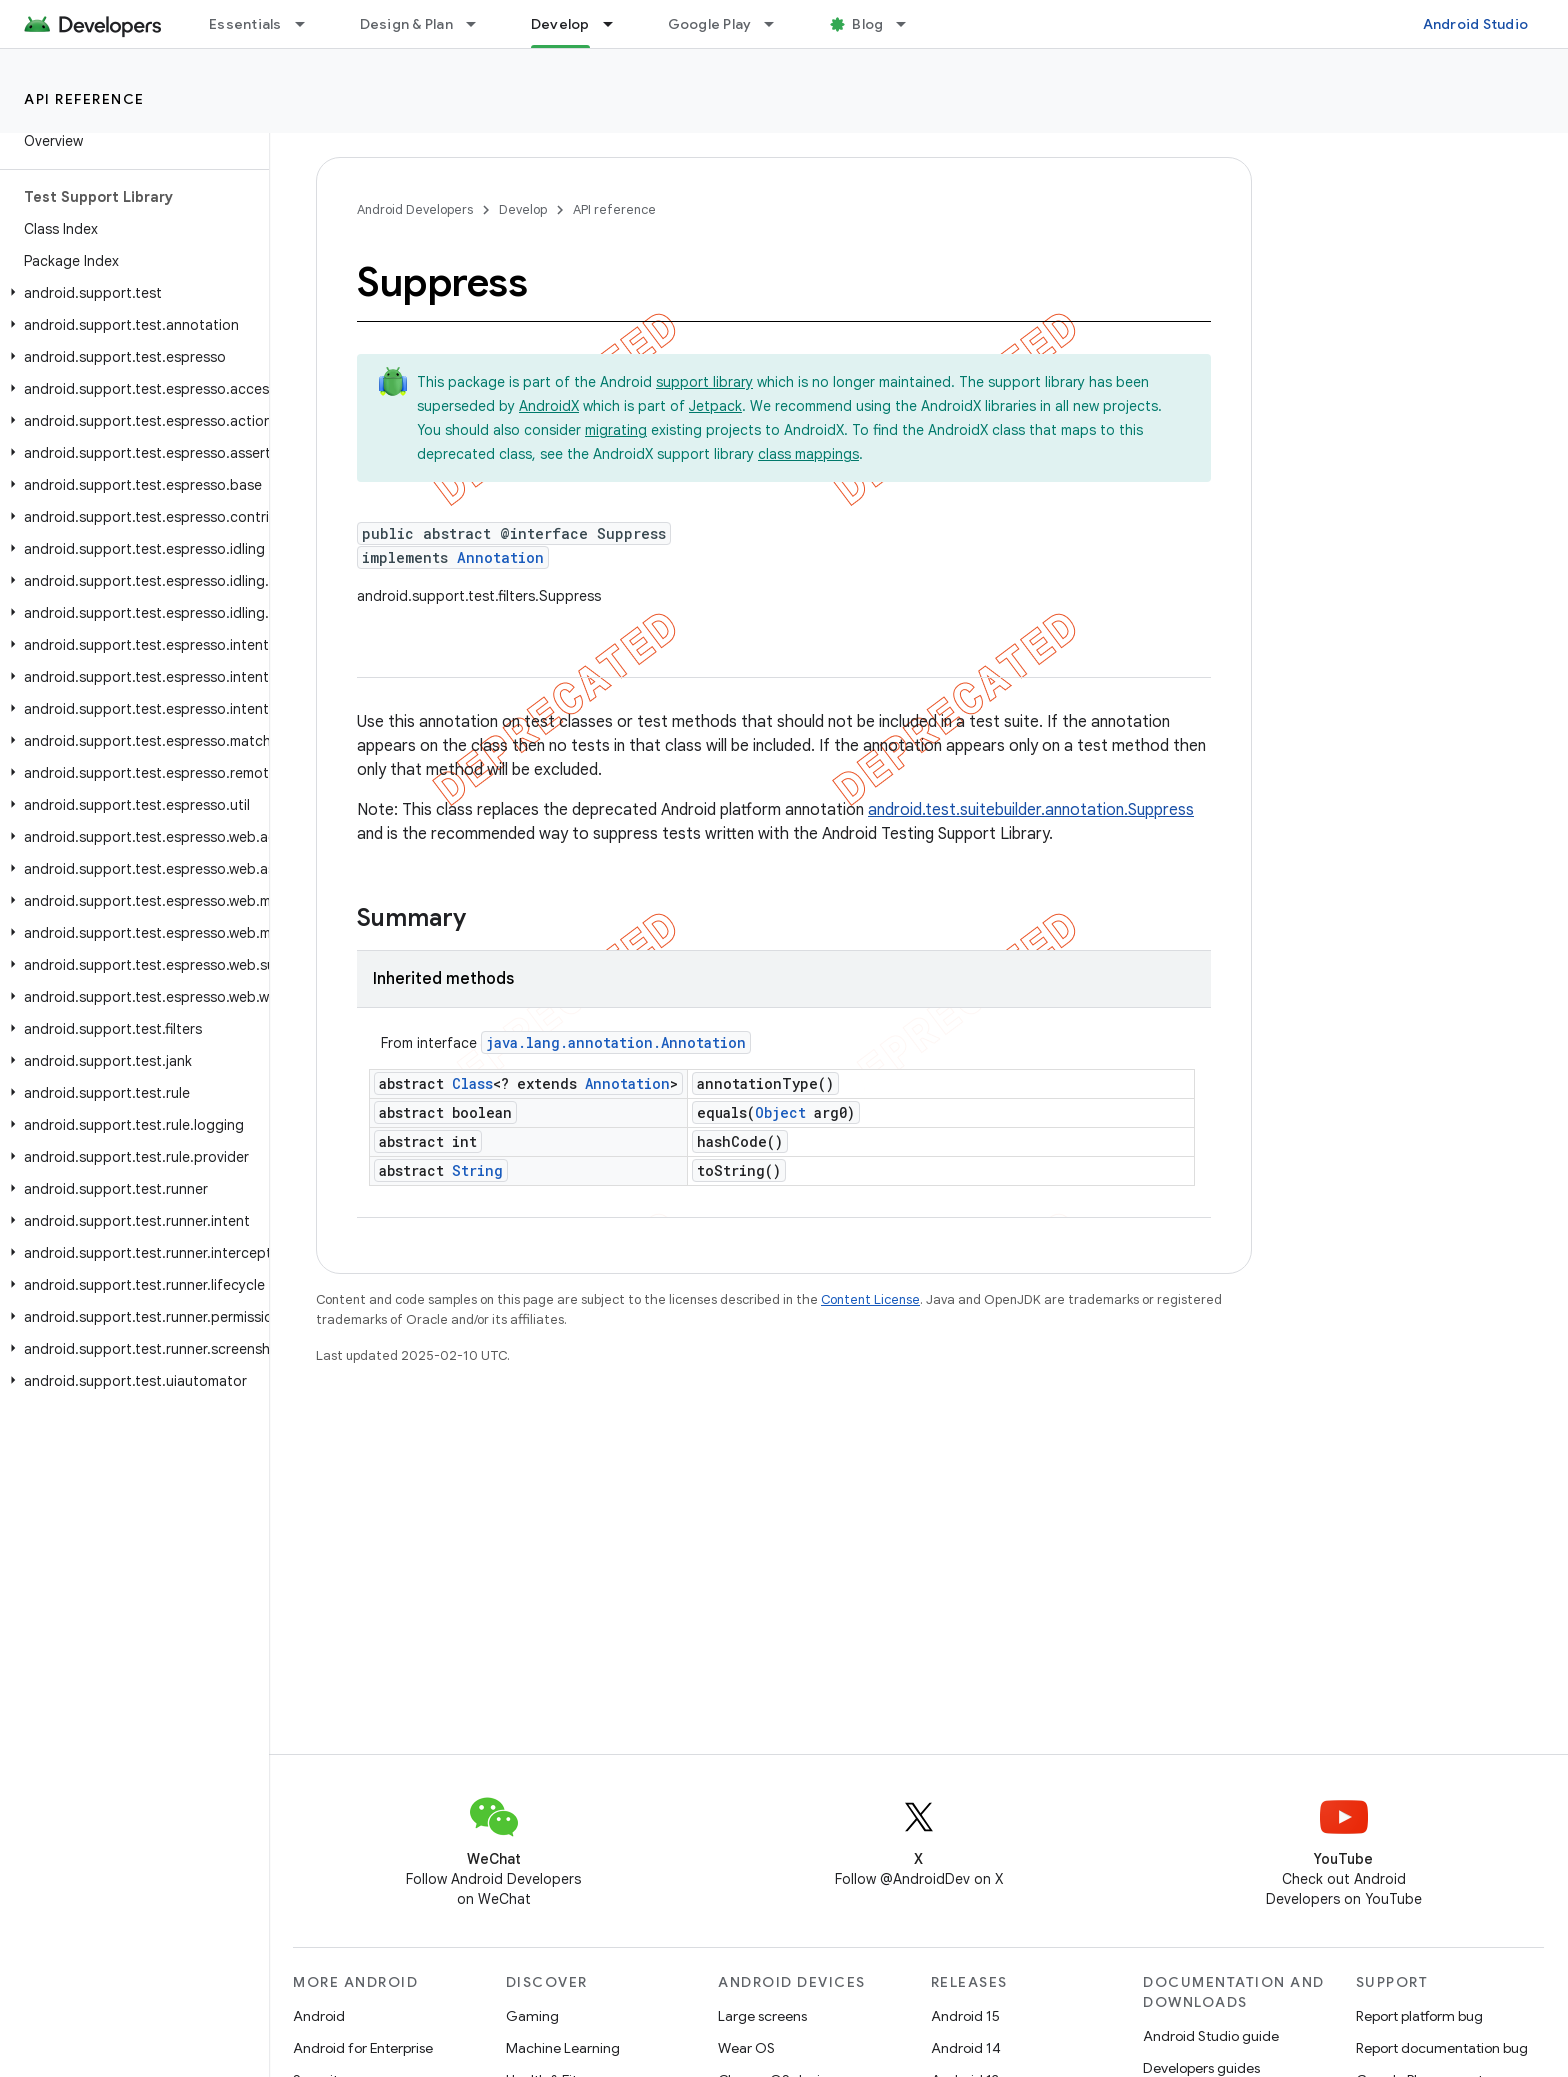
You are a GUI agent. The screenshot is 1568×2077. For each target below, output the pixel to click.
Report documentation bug (1442, 2048)
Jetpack (715, 406)
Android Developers (415, 209)
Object (780, 1112)
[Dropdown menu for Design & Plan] (480, 24)
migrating (616, 430)
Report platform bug (1419, 2016)
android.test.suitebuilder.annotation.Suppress (1031, 810)
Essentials (245, 24)
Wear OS (746, 2048)
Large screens (762, 2016)
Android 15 (965, 2016)
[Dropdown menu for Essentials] (309, 24)
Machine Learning (563, 2048)
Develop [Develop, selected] (560, 24)
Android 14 (966, 2048)
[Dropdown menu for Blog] (910, 24)
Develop (523, 209)
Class (472, 1083)
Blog (867, 24)
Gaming (532, 2016)
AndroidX (549, 406)
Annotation (500, 557)
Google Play (710, 24)
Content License (870, 1299)
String (477, 1170)
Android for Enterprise (363, 2048)
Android (319, 2016)
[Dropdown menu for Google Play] (778, 24)
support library (704, 382)
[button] (130, 293)
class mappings (808, 454)
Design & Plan (406, 24)
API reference (84, 99)
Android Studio (1476, 24)
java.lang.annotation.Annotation (616, 1042)
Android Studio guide (1211, 2036)
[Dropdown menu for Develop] (617, 24)
